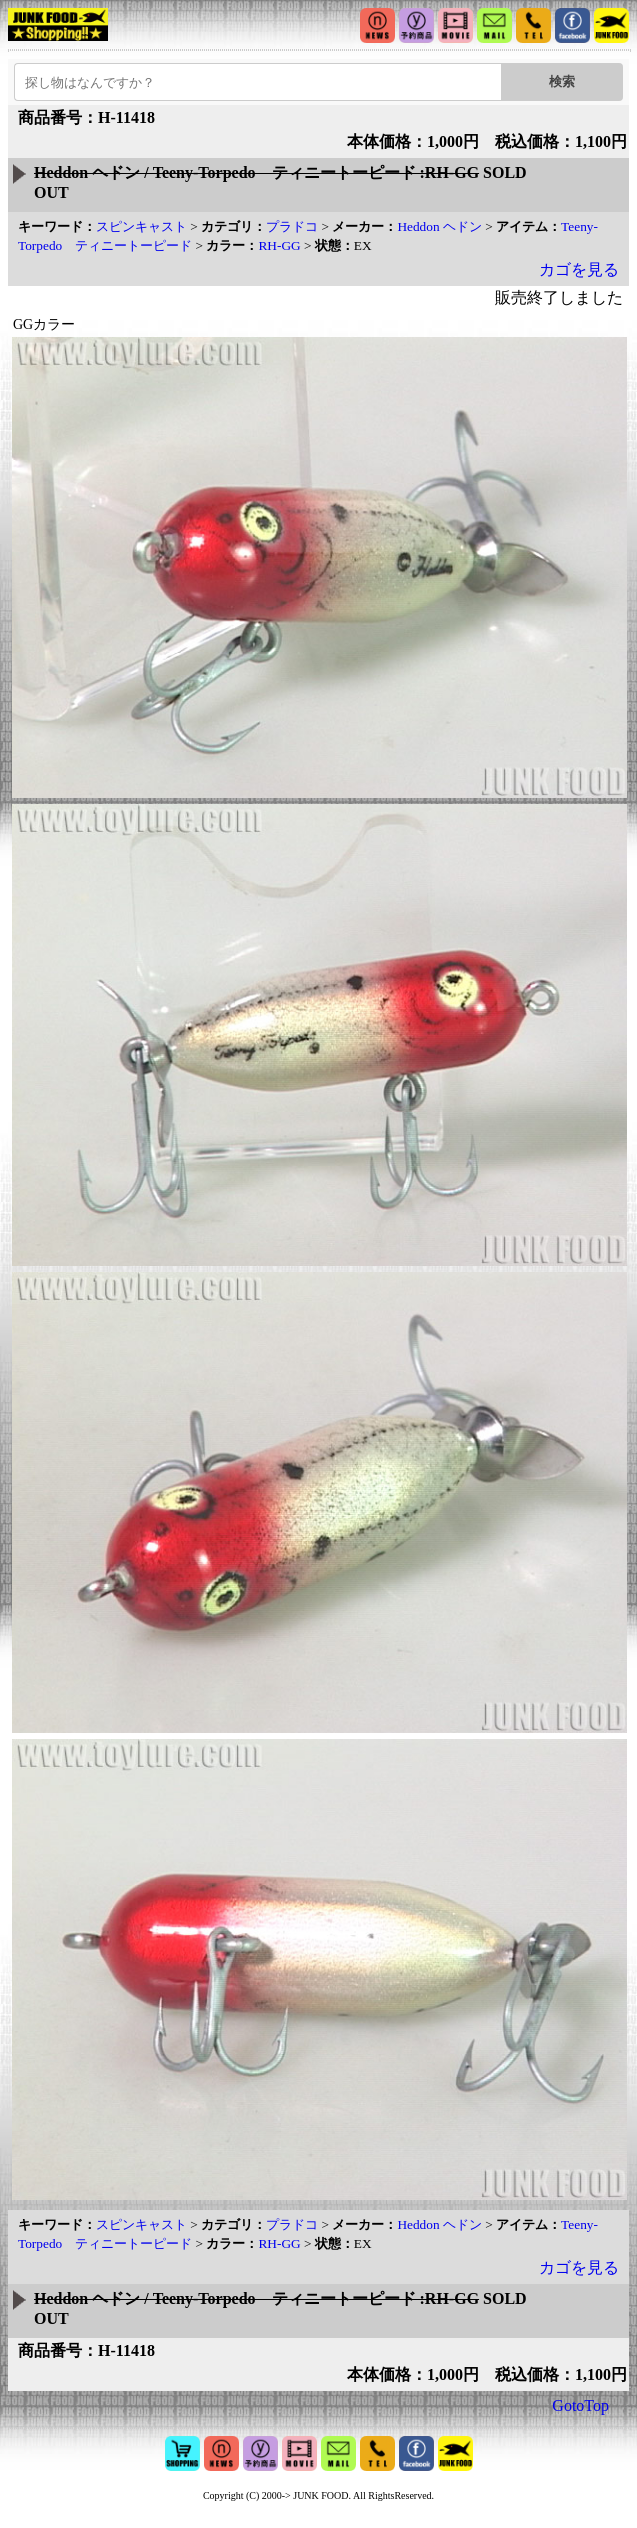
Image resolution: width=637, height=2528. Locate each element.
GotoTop (580, 2405)
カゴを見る (579, 269)
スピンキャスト (141, 226)
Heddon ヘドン (439, 226)
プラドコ (292, 226)
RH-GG (279, 245)
